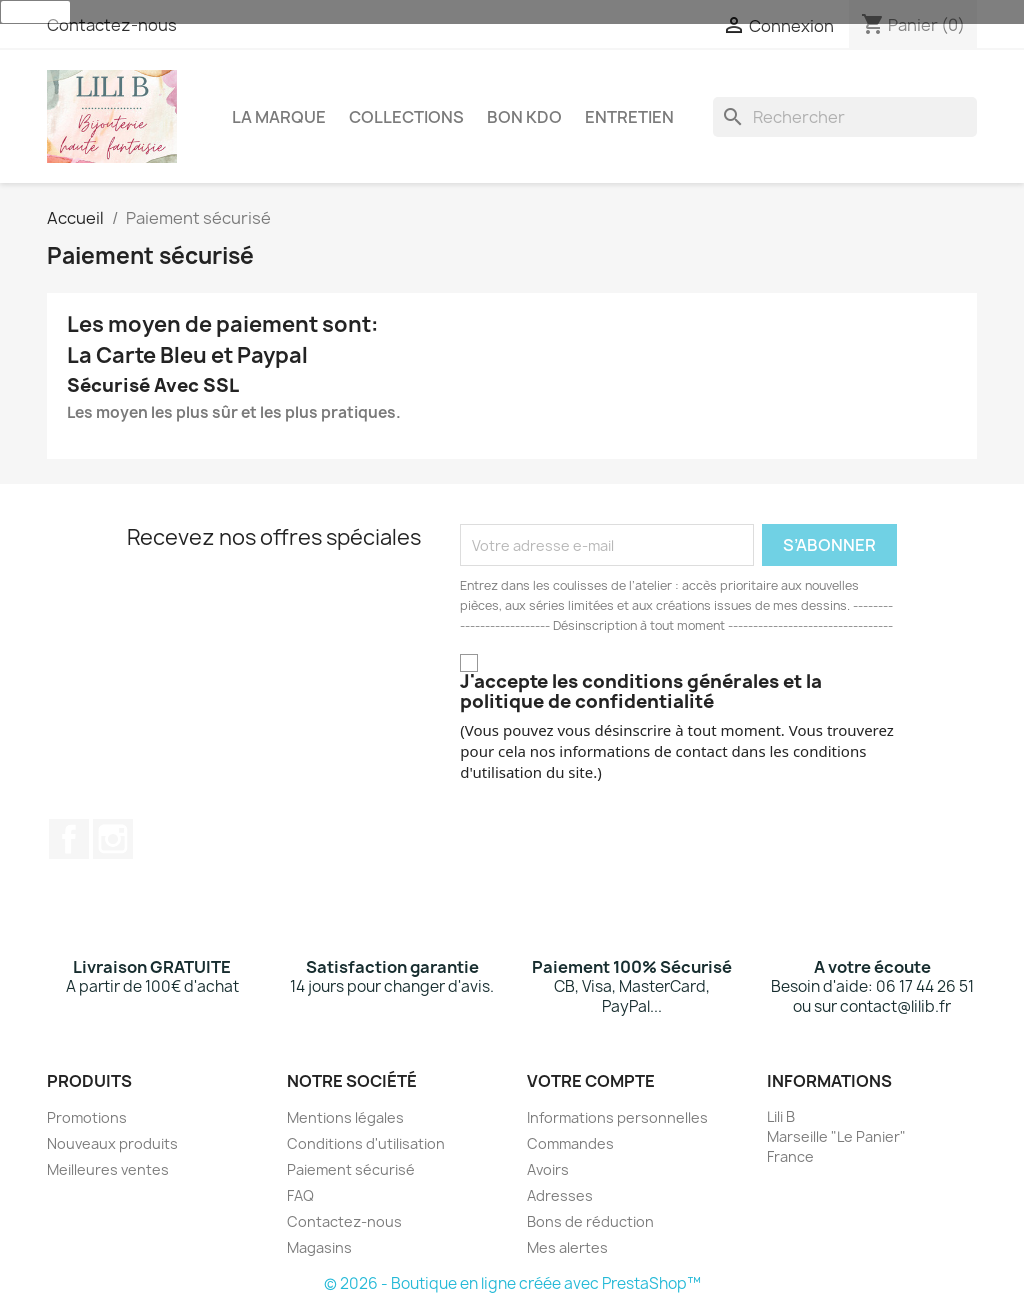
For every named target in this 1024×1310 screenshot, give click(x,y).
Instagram (113, 839)
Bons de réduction (590, 1221)
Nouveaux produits (112, 1143)
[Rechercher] (845, 117)
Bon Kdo (524, 117)
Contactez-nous (112, 25)
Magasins (319, 1247)
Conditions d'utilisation (366, 1143)
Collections (406, 117)
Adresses (560, 1195)
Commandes (570, 1143)
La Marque (279, 117)
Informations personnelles (617, 1117)
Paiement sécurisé (351, 1169)
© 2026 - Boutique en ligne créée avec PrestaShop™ (512, 1283)
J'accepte (35, 12)
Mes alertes (567, 1247)
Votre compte (591, 1081)
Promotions (87, 1117)
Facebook (69, 839)
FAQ (300, 1195)
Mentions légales (345, 1117)
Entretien (629, 117)
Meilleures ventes (108, 1169)
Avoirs (548, 1169)
